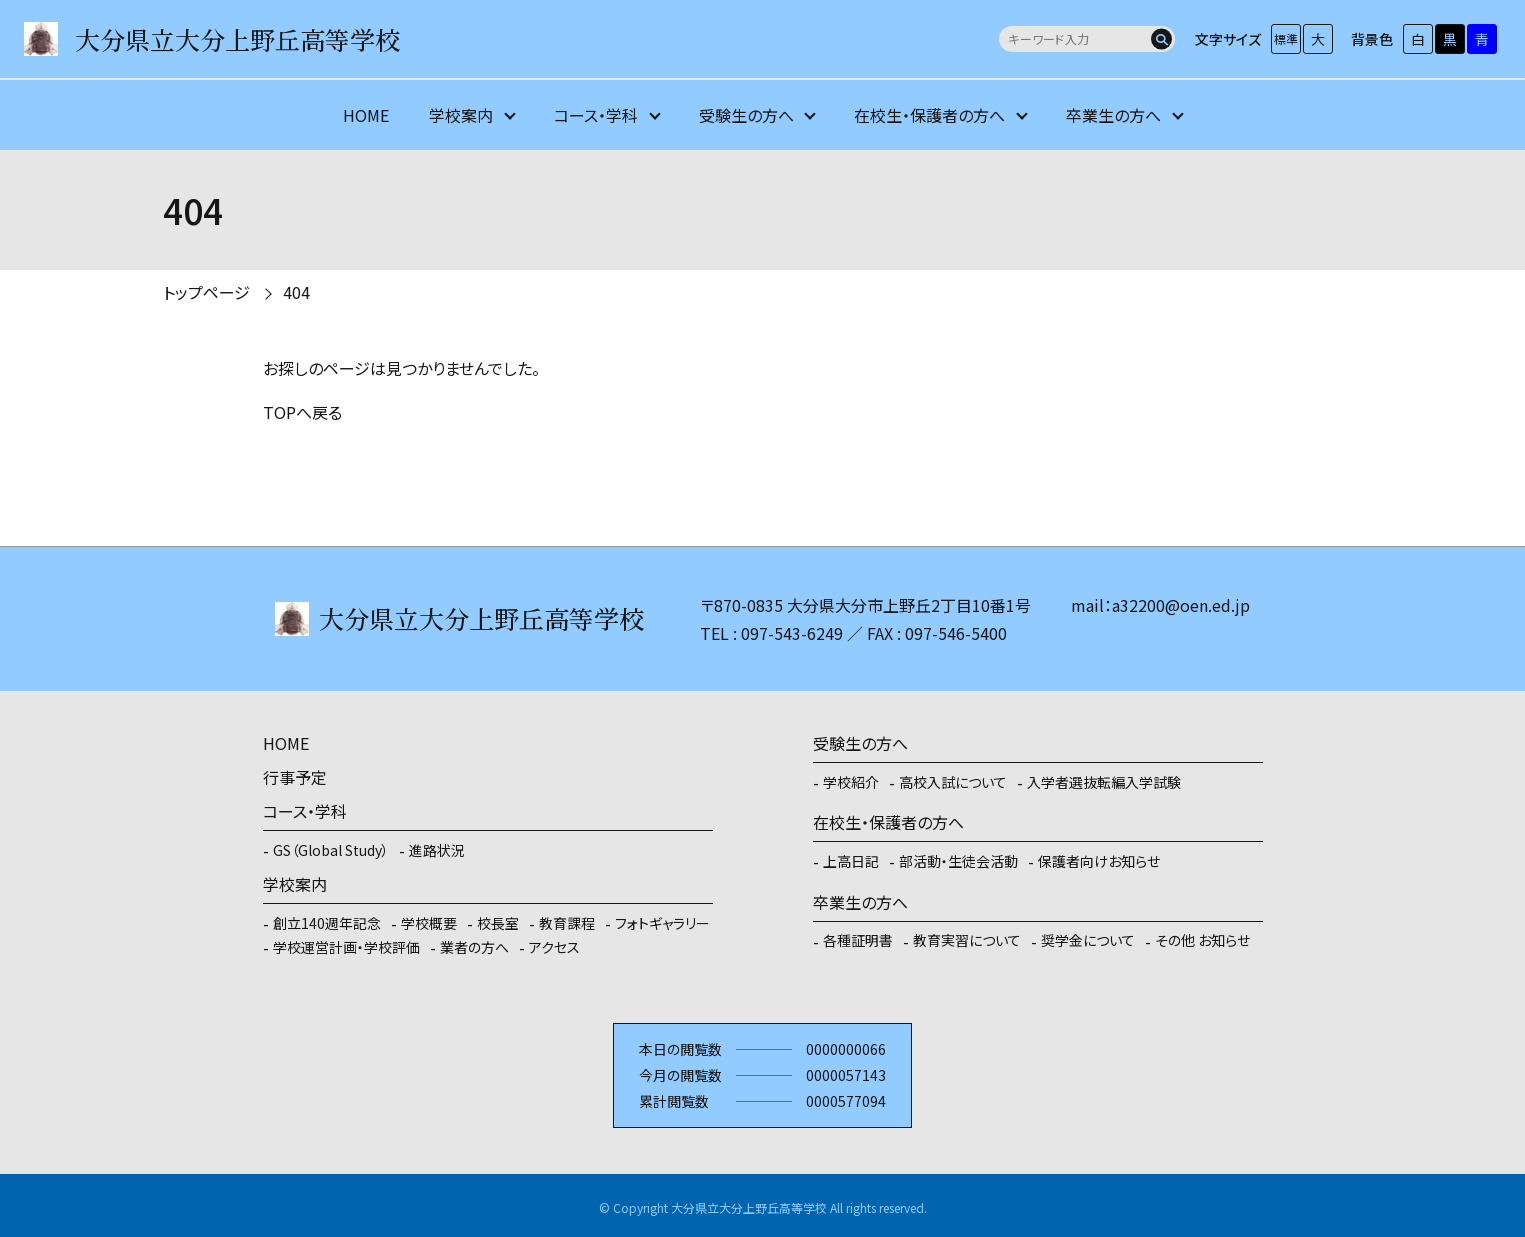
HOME (366, 115)
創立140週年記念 (327, 923)
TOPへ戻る (302, 412)
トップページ (206, 292)
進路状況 (437, 850)
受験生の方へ (746, 115)
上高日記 (851, 861)
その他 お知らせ (1202, 940)
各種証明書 (858, 940)
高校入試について (953, 782)
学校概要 (429, 923)
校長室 (498, 923)
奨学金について (1088, 940)
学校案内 (461, 115)
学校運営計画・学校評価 (346, 947)
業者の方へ (474, 947)
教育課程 (567, 923)
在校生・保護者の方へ (929, 115)
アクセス (554, 947)
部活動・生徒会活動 (958, 861)
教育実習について (967, 940)
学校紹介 (851, 782)
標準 (1286, 38)
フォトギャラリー (662, 923)
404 (296, 292)
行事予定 (295, 777)
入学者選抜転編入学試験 (1104, 782)
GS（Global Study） (331, 850)
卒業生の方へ (1113, 115)
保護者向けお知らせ (1099, 861)
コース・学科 (596, 115)
